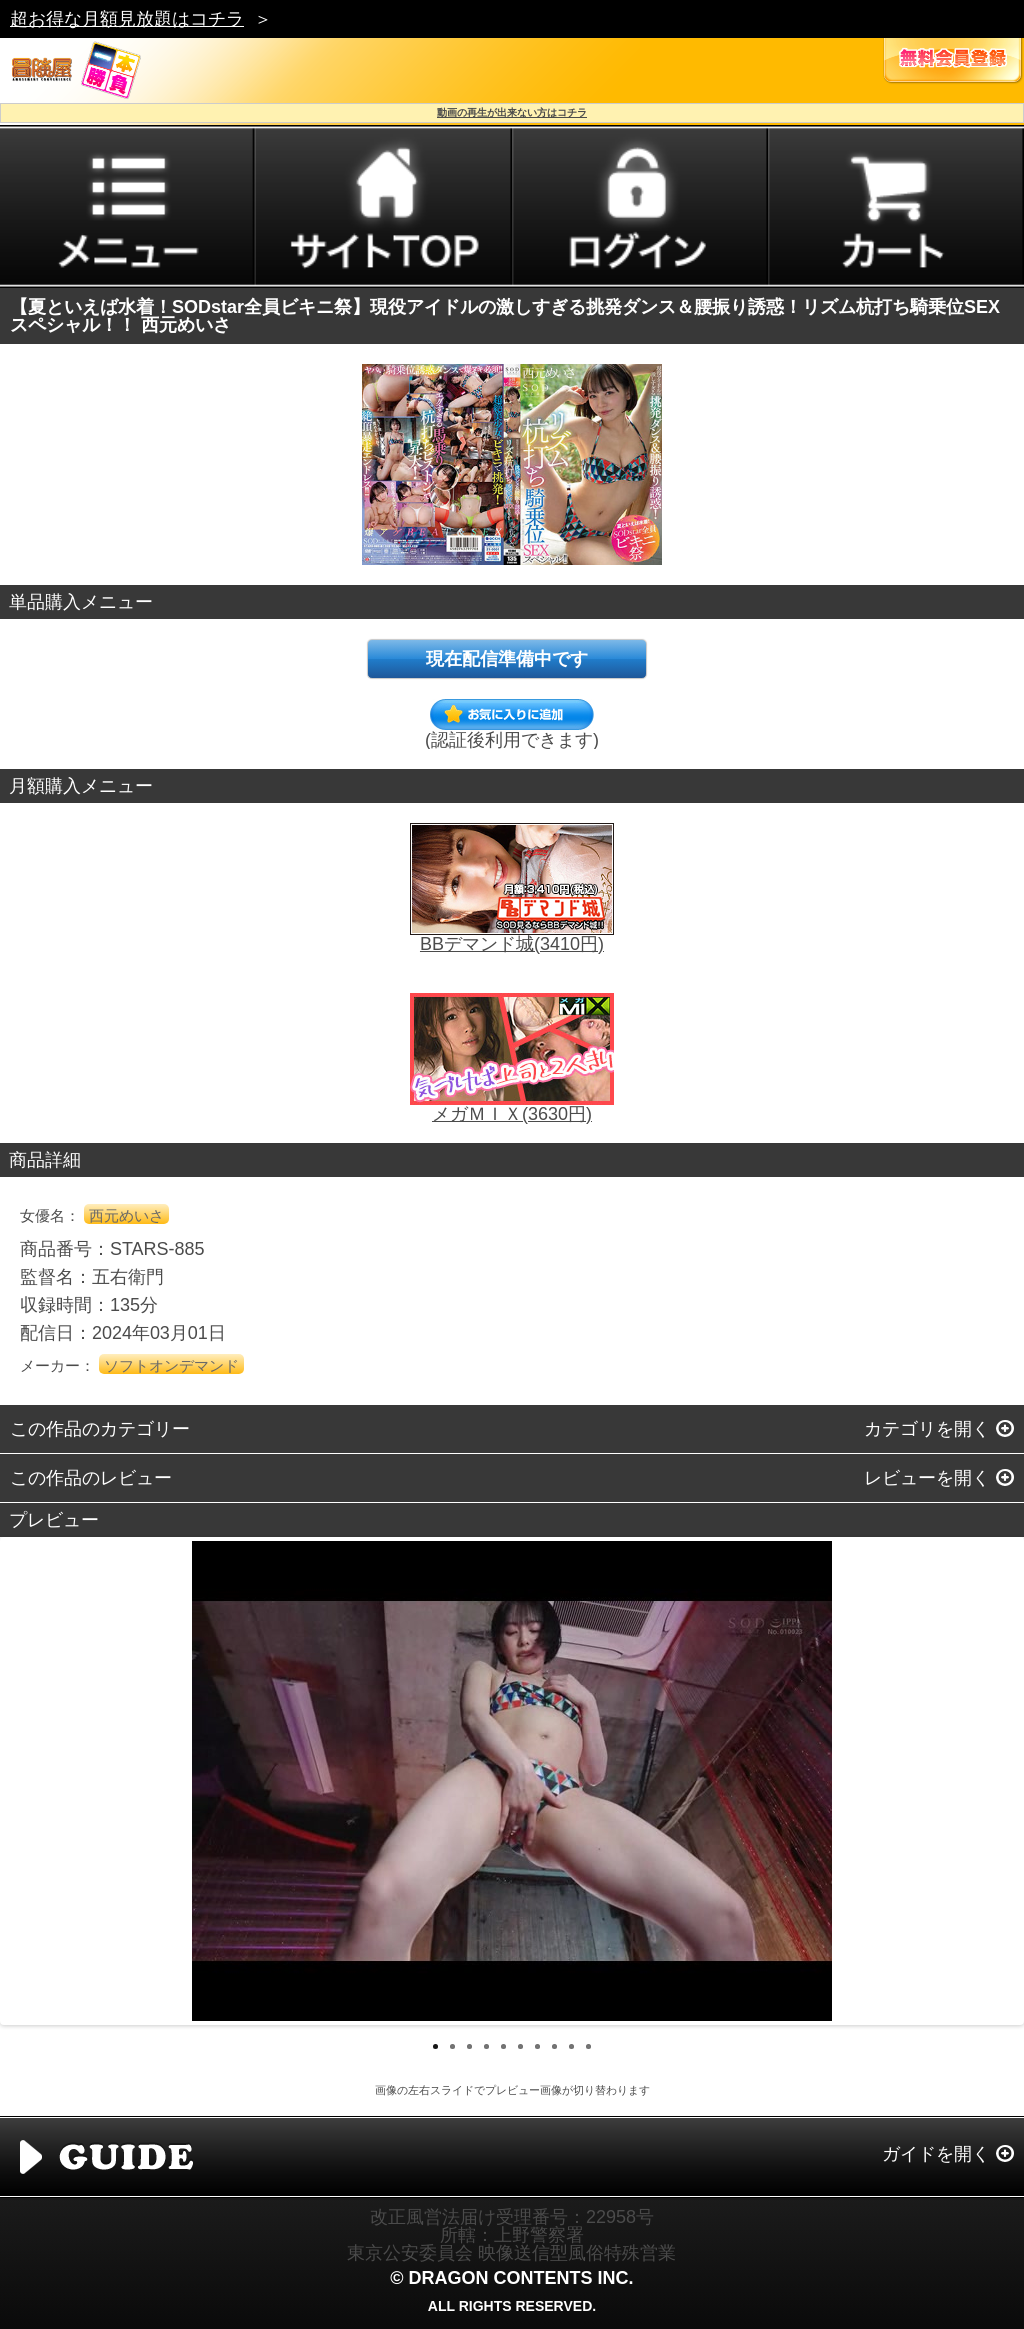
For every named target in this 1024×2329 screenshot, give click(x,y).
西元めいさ (126, 1215)
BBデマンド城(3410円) (512, 944)
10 (588, 2046)
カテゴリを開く (927, 1429)
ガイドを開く (936, 2154)
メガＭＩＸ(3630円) (512, 1114)
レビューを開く (927, 1478)
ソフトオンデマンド (171, 1365)
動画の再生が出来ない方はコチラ (512, 112)
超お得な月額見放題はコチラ (127, 19)
